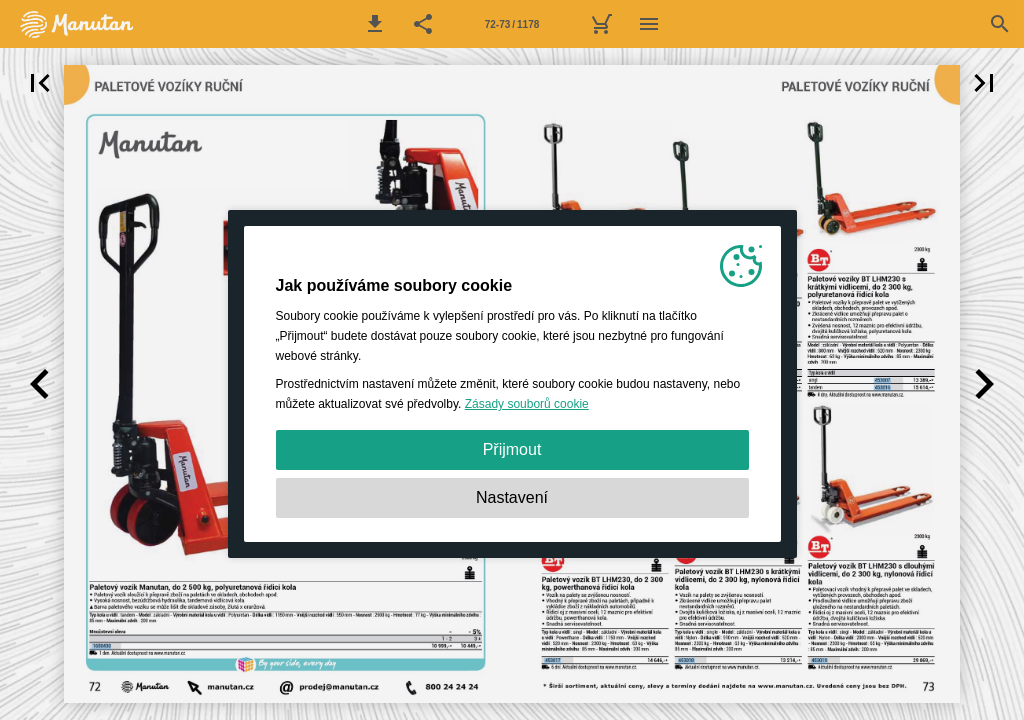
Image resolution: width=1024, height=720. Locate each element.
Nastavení (512, 497)
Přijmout (512, 449)
